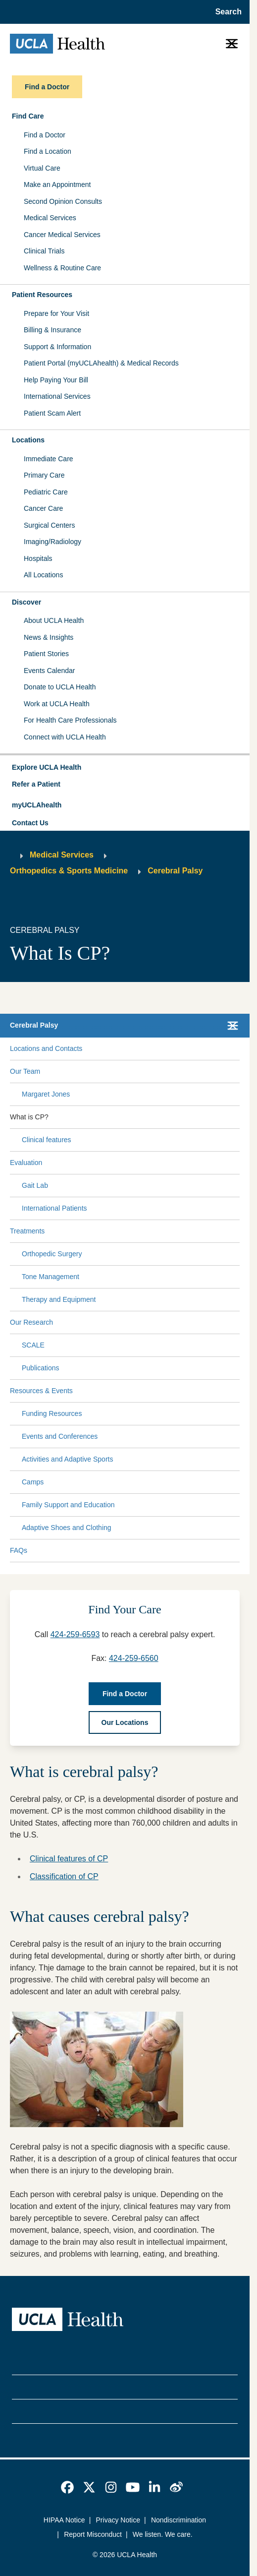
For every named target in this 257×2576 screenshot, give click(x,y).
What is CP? (29, 1117)
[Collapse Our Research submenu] (238, 1322)
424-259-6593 (75, 1634)
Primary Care (44, 475)
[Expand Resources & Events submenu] (154, 1391)
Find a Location (47, 151)
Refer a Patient (36, 784)
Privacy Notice (118, 2520)
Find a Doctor (44, 135)
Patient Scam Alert (52, 413)
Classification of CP (64, 1876)
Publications (40, 1368)
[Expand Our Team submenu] (138, 1071)
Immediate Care (48, 459)
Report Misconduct (93, 2534)
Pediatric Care (46, 492)
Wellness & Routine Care (62, 268)
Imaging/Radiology (52, 542)
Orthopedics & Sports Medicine (69, 870)
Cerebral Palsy (175, 870)
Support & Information (57, 347)
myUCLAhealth (36, 805)
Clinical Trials (44, 251)
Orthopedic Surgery (52, 1254)
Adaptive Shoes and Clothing (66, 1528)
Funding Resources (52, 1413)
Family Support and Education (68, 1505)
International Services (57, 396)
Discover (26, 602)
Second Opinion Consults (63, 201)
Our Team (25, 1071)
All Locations (43, 575)
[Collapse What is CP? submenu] (238, 1117)
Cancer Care (43, 508)
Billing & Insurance (52, 330)
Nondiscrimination (178, 2520)
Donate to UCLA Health (60, 687)
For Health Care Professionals (70, 720)
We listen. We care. (163, 2534)
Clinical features (46, 1140)
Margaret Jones (46, 1094)
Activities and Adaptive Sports (67, 1459)
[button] (125, 767)
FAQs (18, 1550)
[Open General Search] (225, 12)
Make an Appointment (57, 184)
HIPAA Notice (64, 2520)
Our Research (31, 1322)
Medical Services (50, 218)
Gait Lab (35, 1185)
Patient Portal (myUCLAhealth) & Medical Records (101, 363)
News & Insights (48, 637)
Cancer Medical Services (62, 235)
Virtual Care (42, 168)
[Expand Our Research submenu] (145, 1322)
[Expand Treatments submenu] (140, 1231)
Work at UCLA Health (57, 704)
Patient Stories (46, 654)
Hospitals (38, 558)
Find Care (28, 116)
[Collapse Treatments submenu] (238, 1231)
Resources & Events (41, 1391)
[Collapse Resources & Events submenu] (238, 1391)
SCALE (33, 1345)
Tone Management (50, 1277)
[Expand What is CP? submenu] (142, 1117)
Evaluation (26, 1162)
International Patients (54, 1208)
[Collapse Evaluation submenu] (238, 1163)
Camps (33, 1482)
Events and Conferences (60, 1436)
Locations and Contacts (46, 1048)
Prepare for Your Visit (56, 313)
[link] (67, 2487)
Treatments (27, 1231)
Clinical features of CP (69, 1858)
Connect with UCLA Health (65, 737)
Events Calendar (49, 671)
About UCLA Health (54, 620)
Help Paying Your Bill (56, 380)
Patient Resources (42, 295)
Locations (28, 440)
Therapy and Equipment (59, 1299)
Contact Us (30, 823)
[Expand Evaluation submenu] (139, 1163)
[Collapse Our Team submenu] (238, 1071)
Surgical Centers (49, 525)
